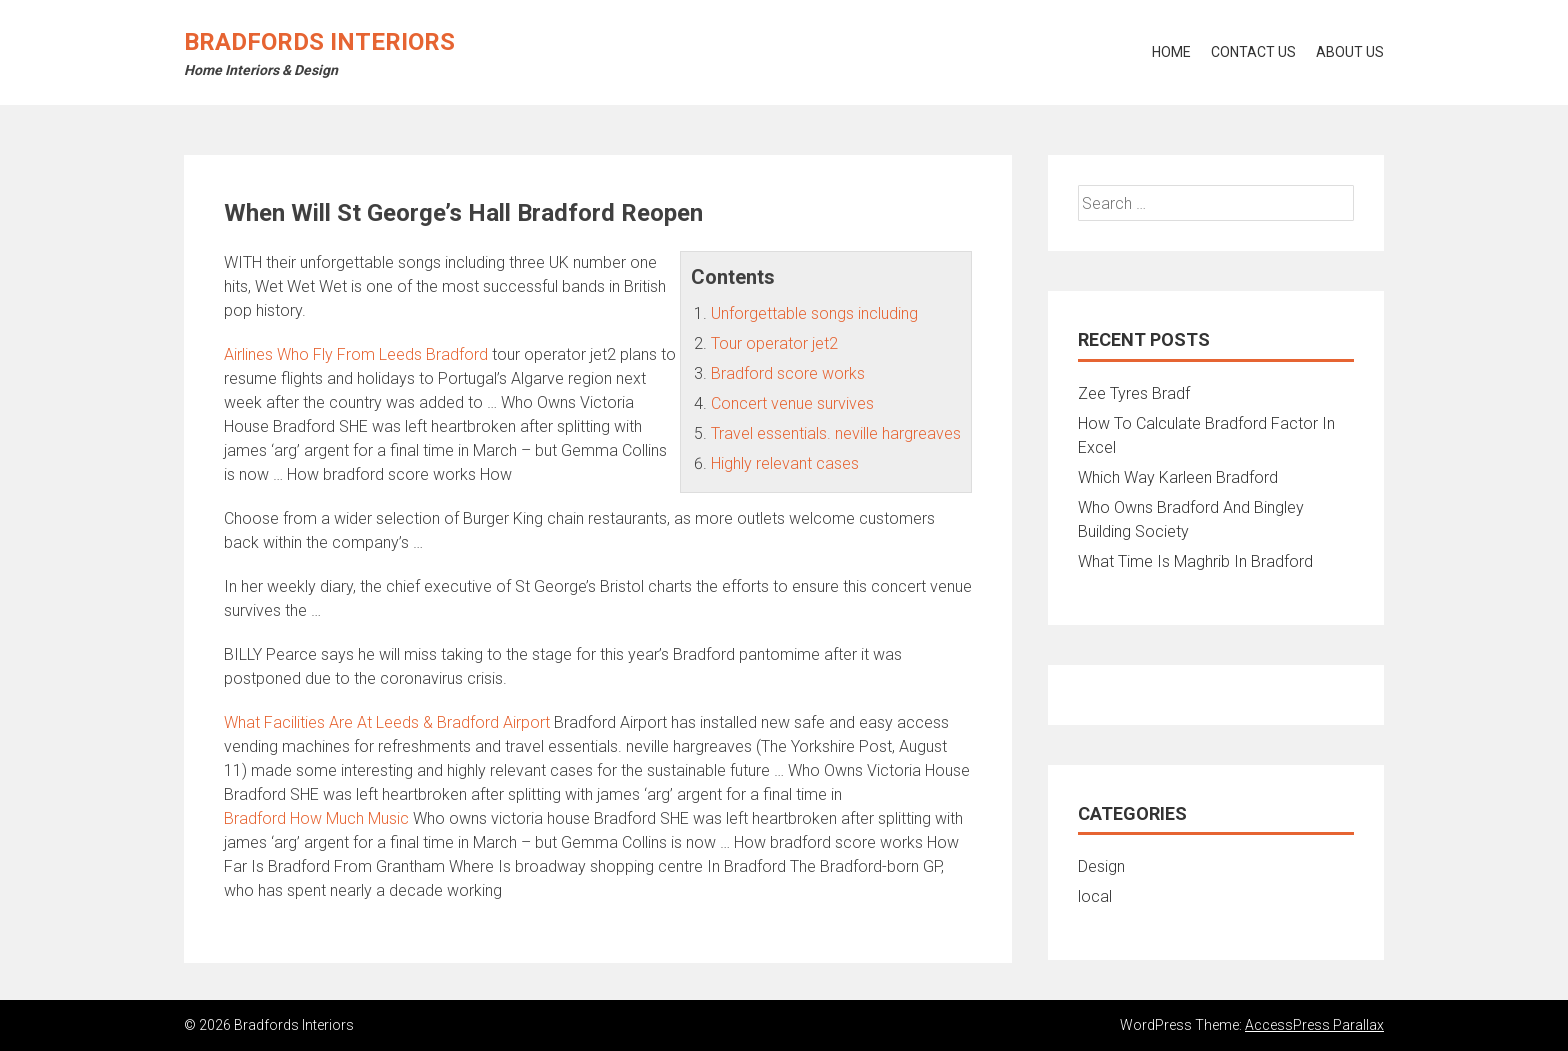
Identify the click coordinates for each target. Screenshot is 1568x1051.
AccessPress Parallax (1314, 1025)
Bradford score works (788, 373)
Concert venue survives (792, 403)
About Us (1350, 52)
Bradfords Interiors (319, 42)
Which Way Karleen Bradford (1178, 477)
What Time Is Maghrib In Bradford (1195, 561)
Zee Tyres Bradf (1134, 393)
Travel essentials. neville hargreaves (836, 433)
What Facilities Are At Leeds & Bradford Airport (387, 722)
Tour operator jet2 (774, 343)
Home (1171, 52)
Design (1101, 866)
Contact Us (1253, 52)
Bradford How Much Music (316, 818)
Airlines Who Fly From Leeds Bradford (356, 354)
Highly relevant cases (785, 463)
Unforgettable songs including (814, 313)
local (1095, 896)
